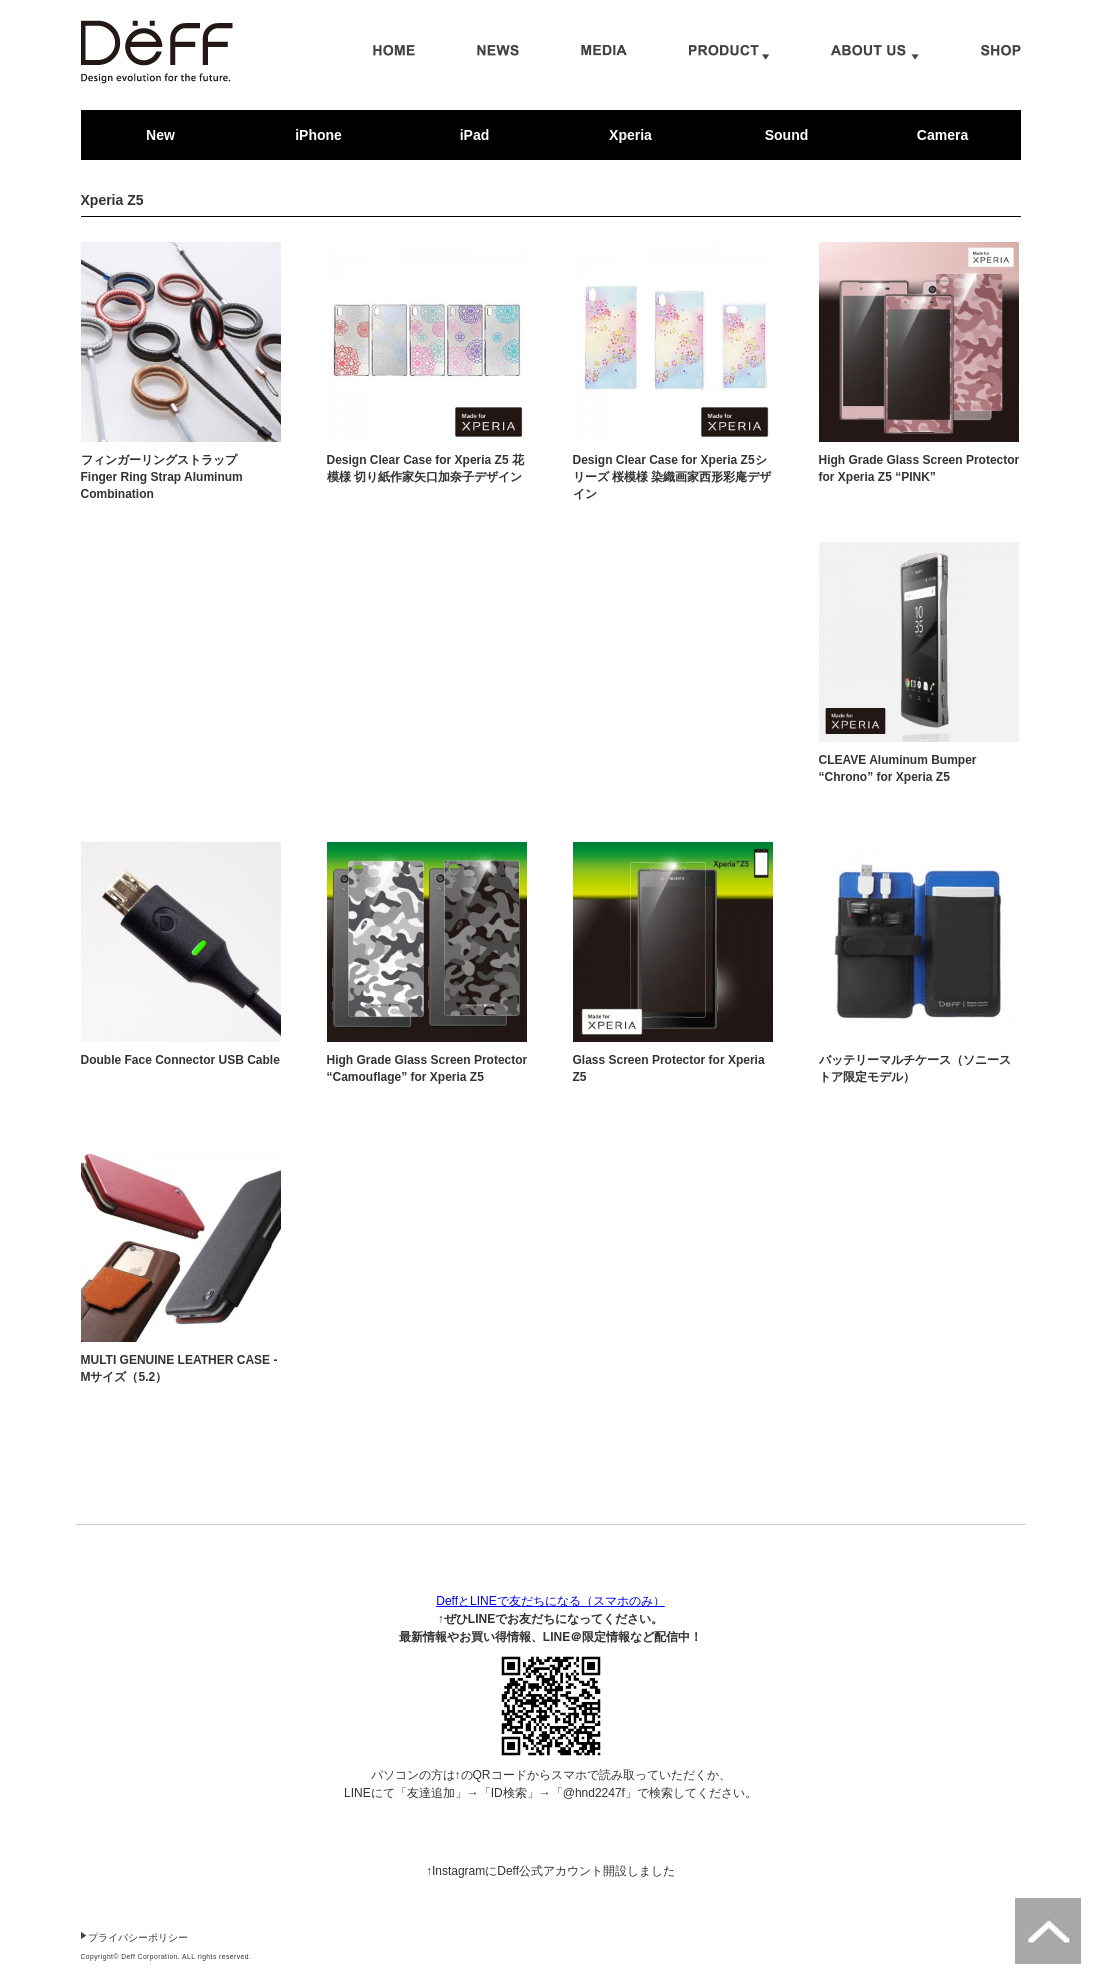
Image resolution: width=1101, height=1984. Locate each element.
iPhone (318, 135)
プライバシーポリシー (138, 1937)
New (160, 135)
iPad (475, 135)
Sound (787, 135)
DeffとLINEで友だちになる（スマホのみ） (550, 1601)
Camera (942, 135)
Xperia (630, 135)
